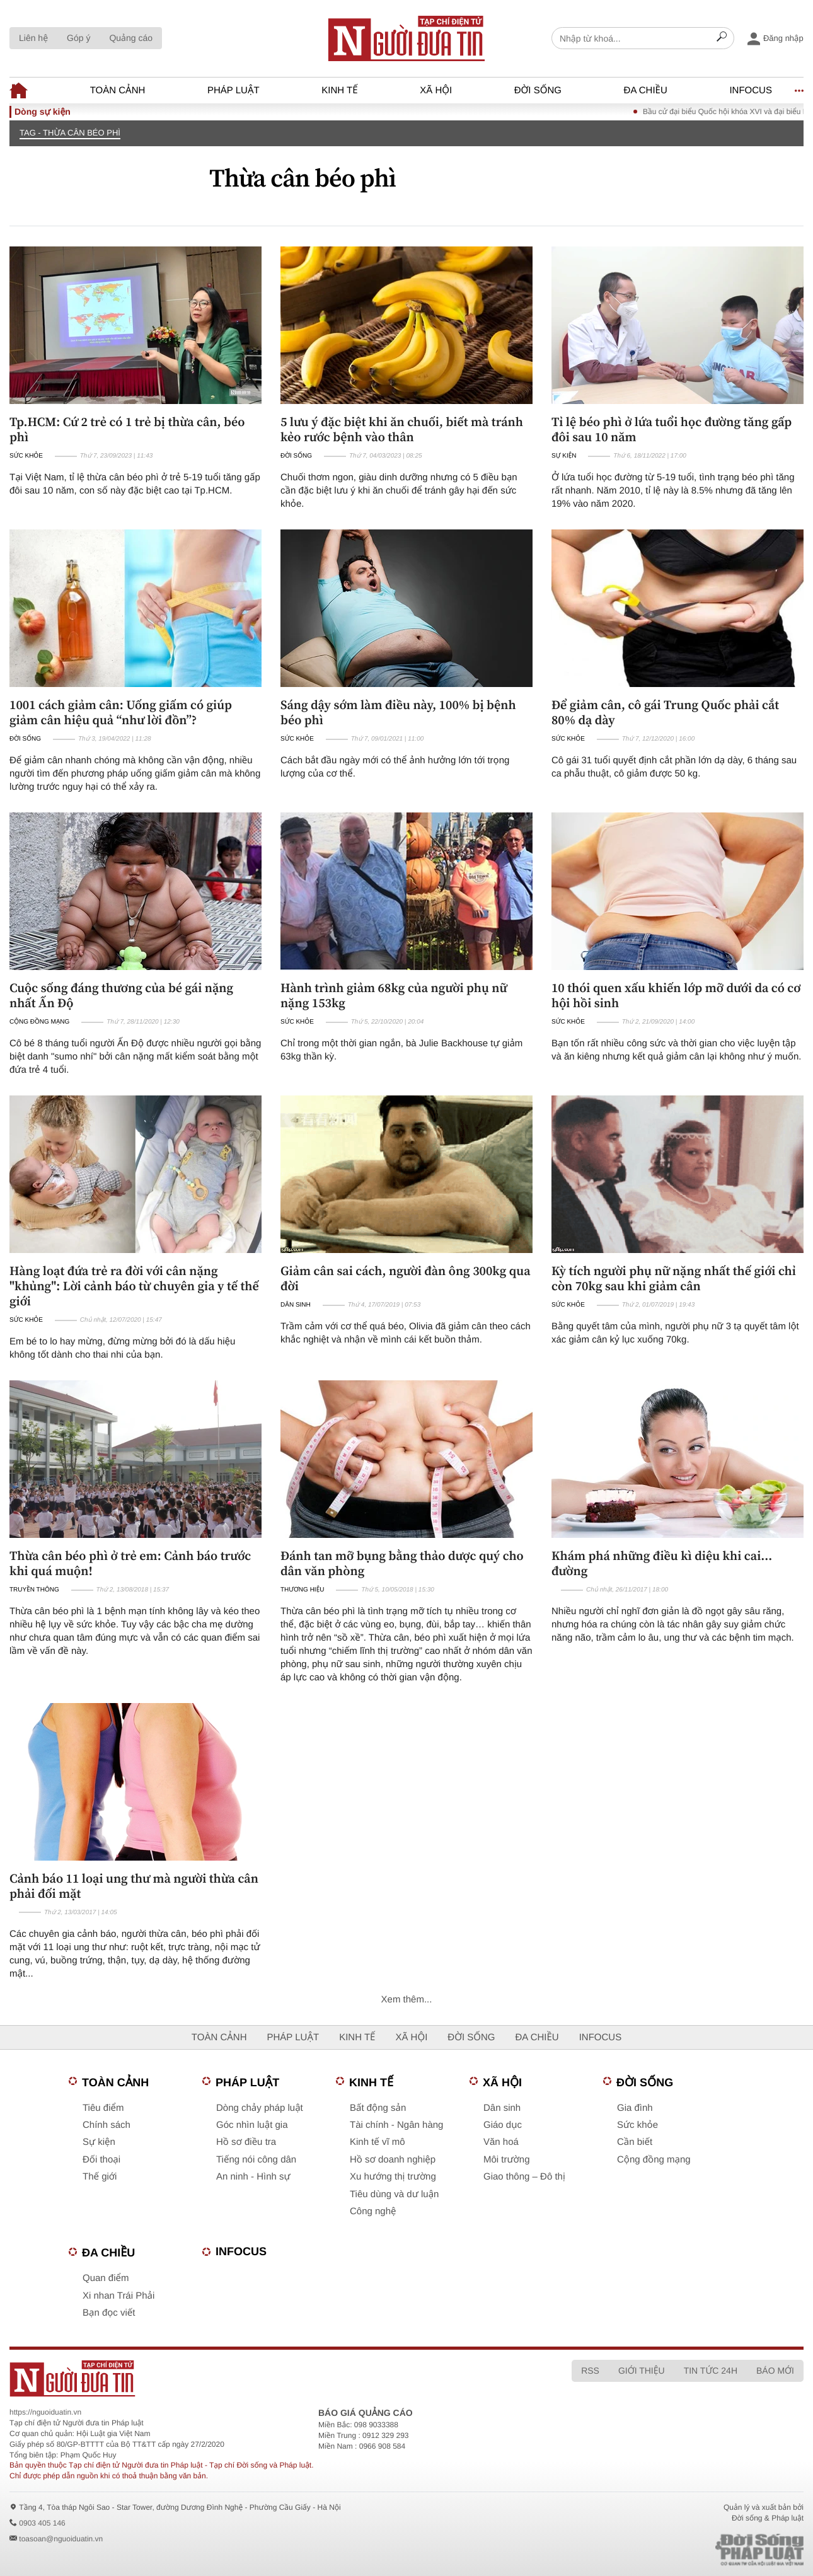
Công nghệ (373, 2211)
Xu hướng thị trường (393, 2176)
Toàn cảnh (118, 90)
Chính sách (106, 2125)
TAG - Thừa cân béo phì (70, 132)
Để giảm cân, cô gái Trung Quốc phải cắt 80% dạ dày (665, 712)
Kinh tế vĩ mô (377, 2142)
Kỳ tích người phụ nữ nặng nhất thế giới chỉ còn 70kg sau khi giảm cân (673, 1278)
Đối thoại (101, 2159)
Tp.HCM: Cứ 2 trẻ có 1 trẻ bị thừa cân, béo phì (127, 429)
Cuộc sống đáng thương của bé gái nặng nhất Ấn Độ (121, 995)
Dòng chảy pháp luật (259, 2108)
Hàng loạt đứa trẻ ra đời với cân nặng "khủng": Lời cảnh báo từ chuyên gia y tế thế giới (134, 1285)
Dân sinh (295, 1305)
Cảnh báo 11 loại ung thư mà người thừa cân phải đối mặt (133, 1886)
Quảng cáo (131, 38)
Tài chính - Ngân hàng (396, 2125)
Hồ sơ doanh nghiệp (392, 2159)
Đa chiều (645, 90)
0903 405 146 (42, 2523)
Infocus (750, 90)
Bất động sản (378, 2108)
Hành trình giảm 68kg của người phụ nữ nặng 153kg (393, 995)
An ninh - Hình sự (253, 2176)
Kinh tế (339, 90)
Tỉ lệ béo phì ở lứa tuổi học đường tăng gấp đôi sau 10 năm (671, 429)
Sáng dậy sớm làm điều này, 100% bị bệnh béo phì (398, 712)
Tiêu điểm (103, 2108)
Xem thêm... (406, 1999)
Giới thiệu (641, 2370)
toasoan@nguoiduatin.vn (61, 2538)
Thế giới (100, 2176)
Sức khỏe (26, 456)
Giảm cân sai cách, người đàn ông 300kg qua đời (405, 1278)
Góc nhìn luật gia (251, 2125)
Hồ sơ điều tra (246, 2142)
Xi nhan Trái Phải (118, 2295)
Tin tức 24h (710, 2370)
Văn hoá (501, 2142)
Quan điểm (106, 2278)
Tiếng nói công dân (256, 2159)
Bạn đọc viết (109, 2312)
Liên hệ (33, 38)
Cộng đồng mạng (39, 1022)
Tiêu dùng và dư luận (394, 2194)
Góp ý (78, 38)
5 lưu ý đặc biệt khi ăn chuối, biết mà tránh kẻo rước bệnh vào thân (401, 429)
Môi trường (506, 2159)
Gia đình (635, 2108)
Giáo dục (502, 2125)
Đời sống (538, 90)
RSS (590, 2370)
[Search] (721, 38)
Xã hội (436, 90)
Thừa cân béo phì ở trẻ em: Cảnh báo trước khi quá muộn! (130, 1563)
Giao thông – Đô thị (524, 2176)
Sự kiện (563, 456)
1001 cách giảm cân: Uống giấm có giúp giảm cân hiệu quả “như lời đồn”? (120, 712)
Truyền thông (34, 1589)
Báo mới (775, 2370)
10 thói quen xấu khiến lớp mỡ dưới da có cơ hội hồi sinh (675, 995)
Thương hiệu (302, 1589)
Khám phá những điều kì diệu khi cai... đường (661, 1563)
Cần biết (634, 2142)
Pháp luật (233, 90)
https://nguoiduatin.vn (45, 2412)
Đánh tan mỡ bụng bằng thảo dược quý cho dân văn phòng (402, 1563)
